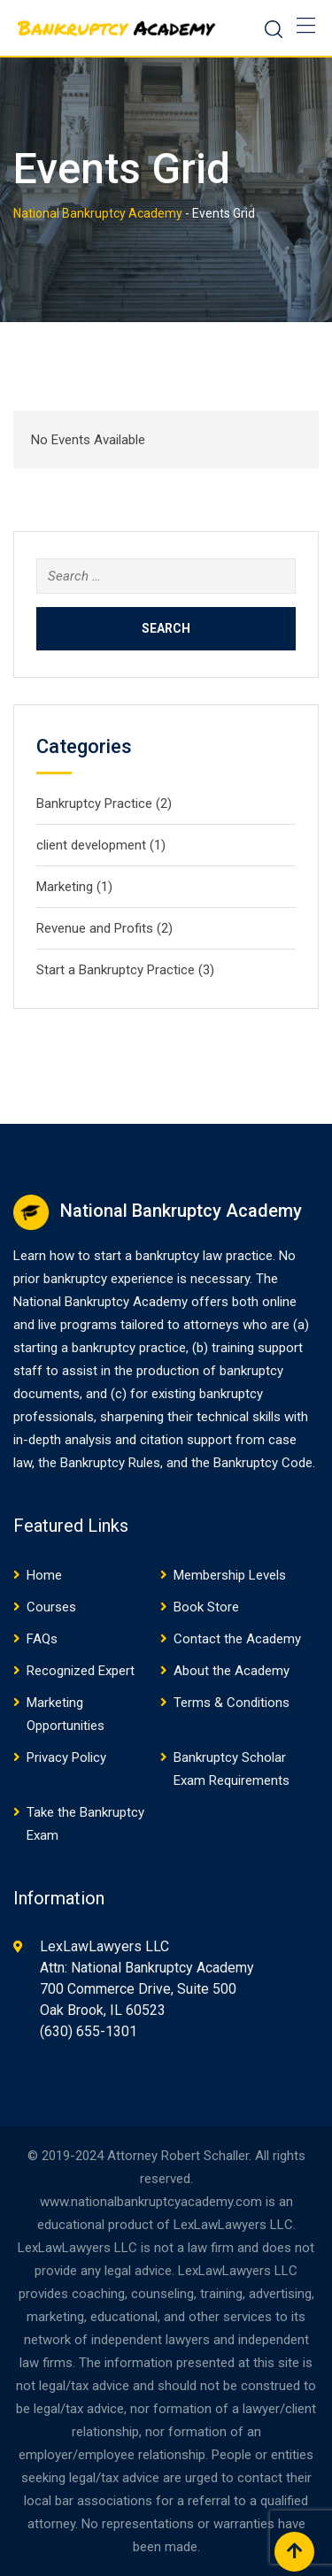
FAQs (42, 1639)
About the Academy (232, 1671)
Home (44, 1575)
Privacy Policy (66, 1757)
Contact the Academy (237, 1639)
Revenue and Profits (94, 928)
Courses (51, 1607)
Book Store (206, 1607)
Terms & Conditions (232, 1703)
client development (91, 845)
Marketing (64, 887)
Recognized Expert (81, 1671)
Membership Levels (230, 1575)
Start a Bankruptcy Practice (115, 970)
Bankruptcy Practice (94, 803)
